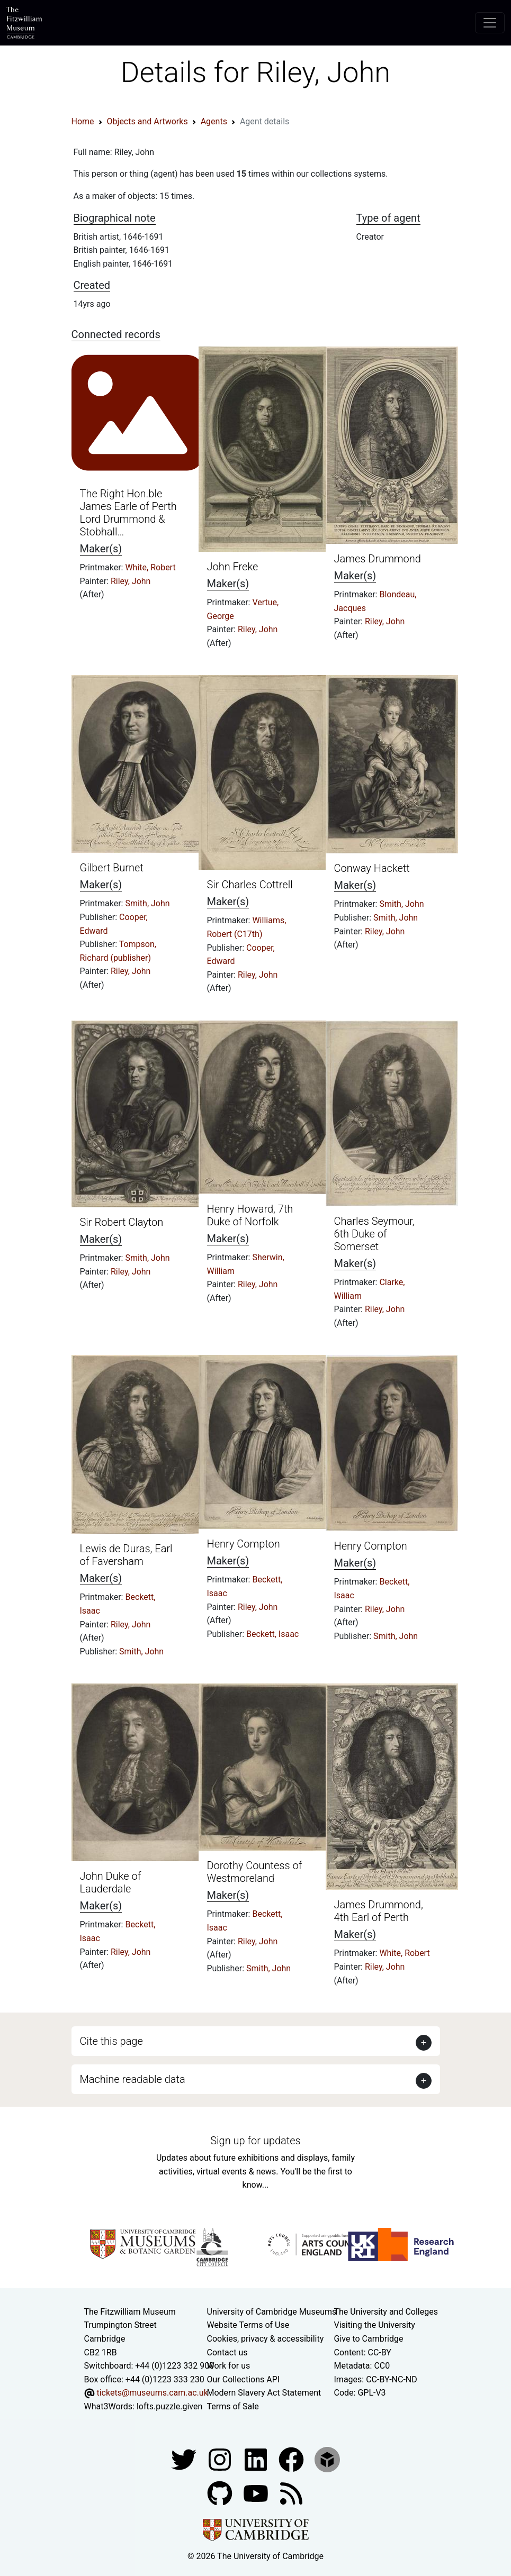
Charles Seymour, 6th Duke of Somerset (374, 1234)
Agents (214, 121)
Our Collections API (243, 2379)
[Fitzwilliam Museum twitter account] (185, 2459)
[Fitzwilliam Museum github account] (221, 2493)
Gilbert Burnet (112, 867)
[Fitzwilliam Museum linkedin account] (292, 2459)
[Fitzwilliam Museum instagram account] (221, 2459)
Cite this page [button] (111, 2041)
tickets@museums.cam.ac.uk (152, 2393)
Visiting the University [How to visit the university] (374, 2325)
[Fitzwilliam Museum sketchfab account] (327, 2459)
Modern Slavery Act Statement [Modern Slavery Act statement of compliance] (264, 2393)
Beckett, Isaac (272, 1634)
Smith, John (147, 903)
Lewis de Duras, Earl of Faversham (126, 1555)
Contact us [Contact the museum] (227, 2352)
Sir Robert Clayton (122, 1222)
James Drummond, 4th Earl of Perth (378, 1911)
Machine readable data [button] (132, 2079)
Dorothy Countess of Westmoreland (254, 1872)
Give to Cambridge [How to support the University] (369, 2339)
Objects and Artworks (147, 121)
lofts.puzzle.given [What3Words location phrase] (169, 2406)
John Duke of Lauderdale (110, 1882)
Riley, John (130, 581)
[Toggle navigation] (490, 22)
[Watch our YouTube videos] (257, 2493)
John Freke (232, 566)
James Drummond (377, 558)
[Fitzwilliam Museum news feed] (291, 2493)
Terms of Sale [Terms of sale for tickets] (233, 2406)
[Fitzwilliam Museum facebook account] (257, 2459)
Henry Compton (243, 1543)
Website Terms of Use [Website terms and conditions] (248, 2325)
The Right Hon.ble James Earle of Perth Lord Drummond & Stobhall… (128, 512)
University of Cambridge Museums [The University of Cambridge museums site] (272, 2312)
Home (82, 121)
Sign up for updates (255, 2140)
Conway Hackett (372, 868)
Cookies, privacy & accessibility (265, 2339)
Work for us (228, 2366)
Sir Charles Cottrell (250, 884)
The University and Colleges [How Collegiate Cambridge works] (386, 2312)
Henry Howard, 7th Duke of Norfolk (250, 1215)
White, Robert (150, 567)
